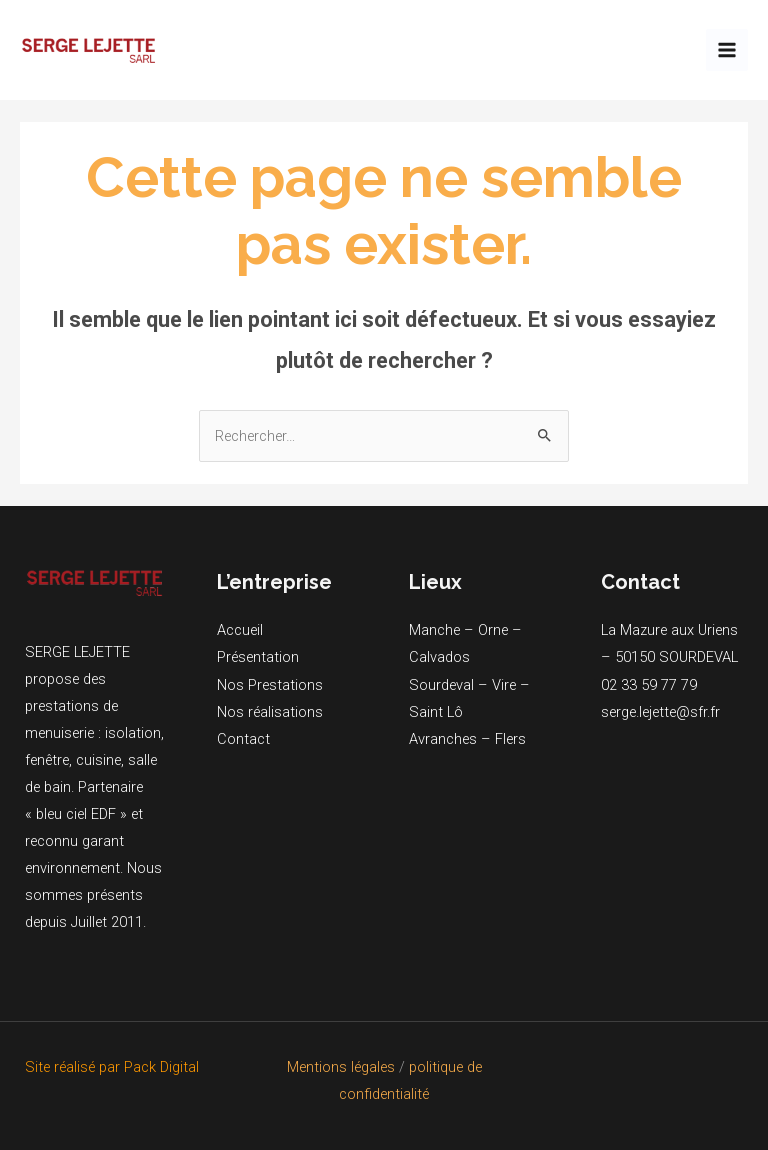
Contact (243, 739)
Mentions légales (341, 1067)
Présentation (258, 657)
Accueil (240, 630)
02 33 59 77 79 (649, 685)
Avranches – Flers (467, 739)
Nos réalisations (270, 712)
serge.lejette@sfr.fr (660, 712)
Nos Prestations (270, 685)
